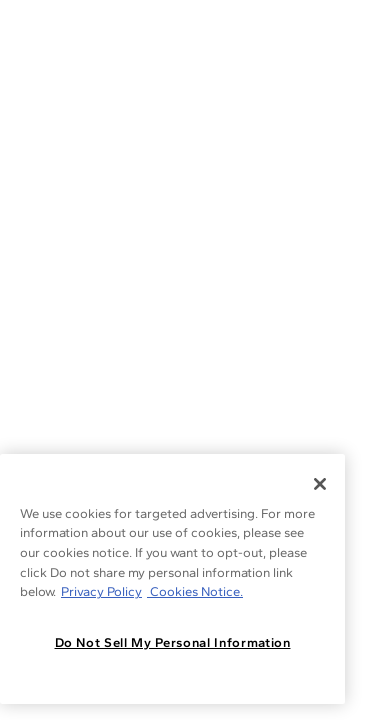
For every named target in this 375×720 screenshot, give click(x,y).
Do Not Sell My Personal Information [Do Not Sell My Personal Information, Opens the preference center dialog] (173, 642)
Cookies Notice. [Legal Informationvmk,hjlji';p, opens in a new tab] (195, 591)
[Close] (320, 484)
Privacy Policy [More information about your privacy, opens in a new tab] (101, 591)
